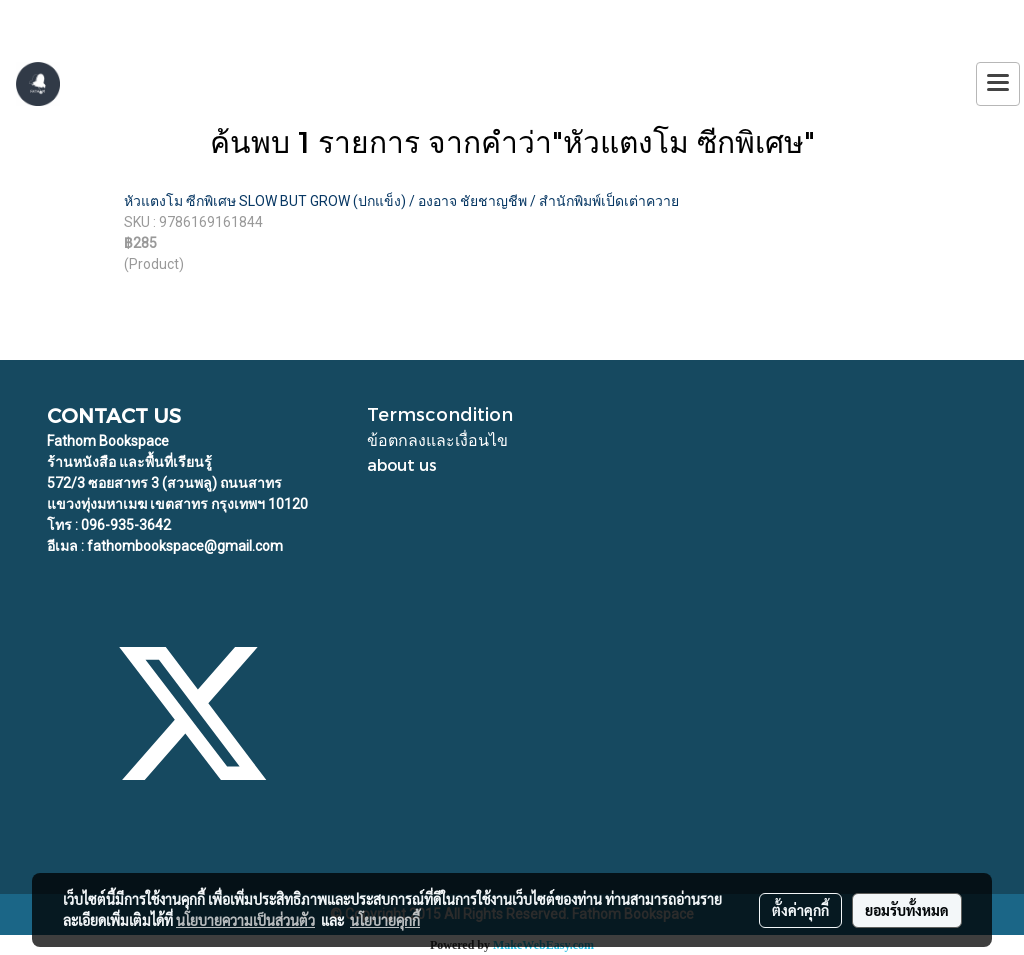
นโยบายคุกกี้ (385, 920)
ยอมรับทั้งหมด (907, 910)
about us (402, 464)
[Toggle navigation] (998, 84)
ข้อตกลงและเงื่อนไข (437, 439)
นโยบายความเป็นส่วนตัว (245, 920)
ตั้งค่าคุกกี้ (800, 910)
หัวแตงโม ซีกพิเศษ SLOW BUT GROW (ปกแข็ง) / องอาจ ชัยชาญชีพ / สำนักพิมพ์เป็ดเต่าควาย (401, 201)
